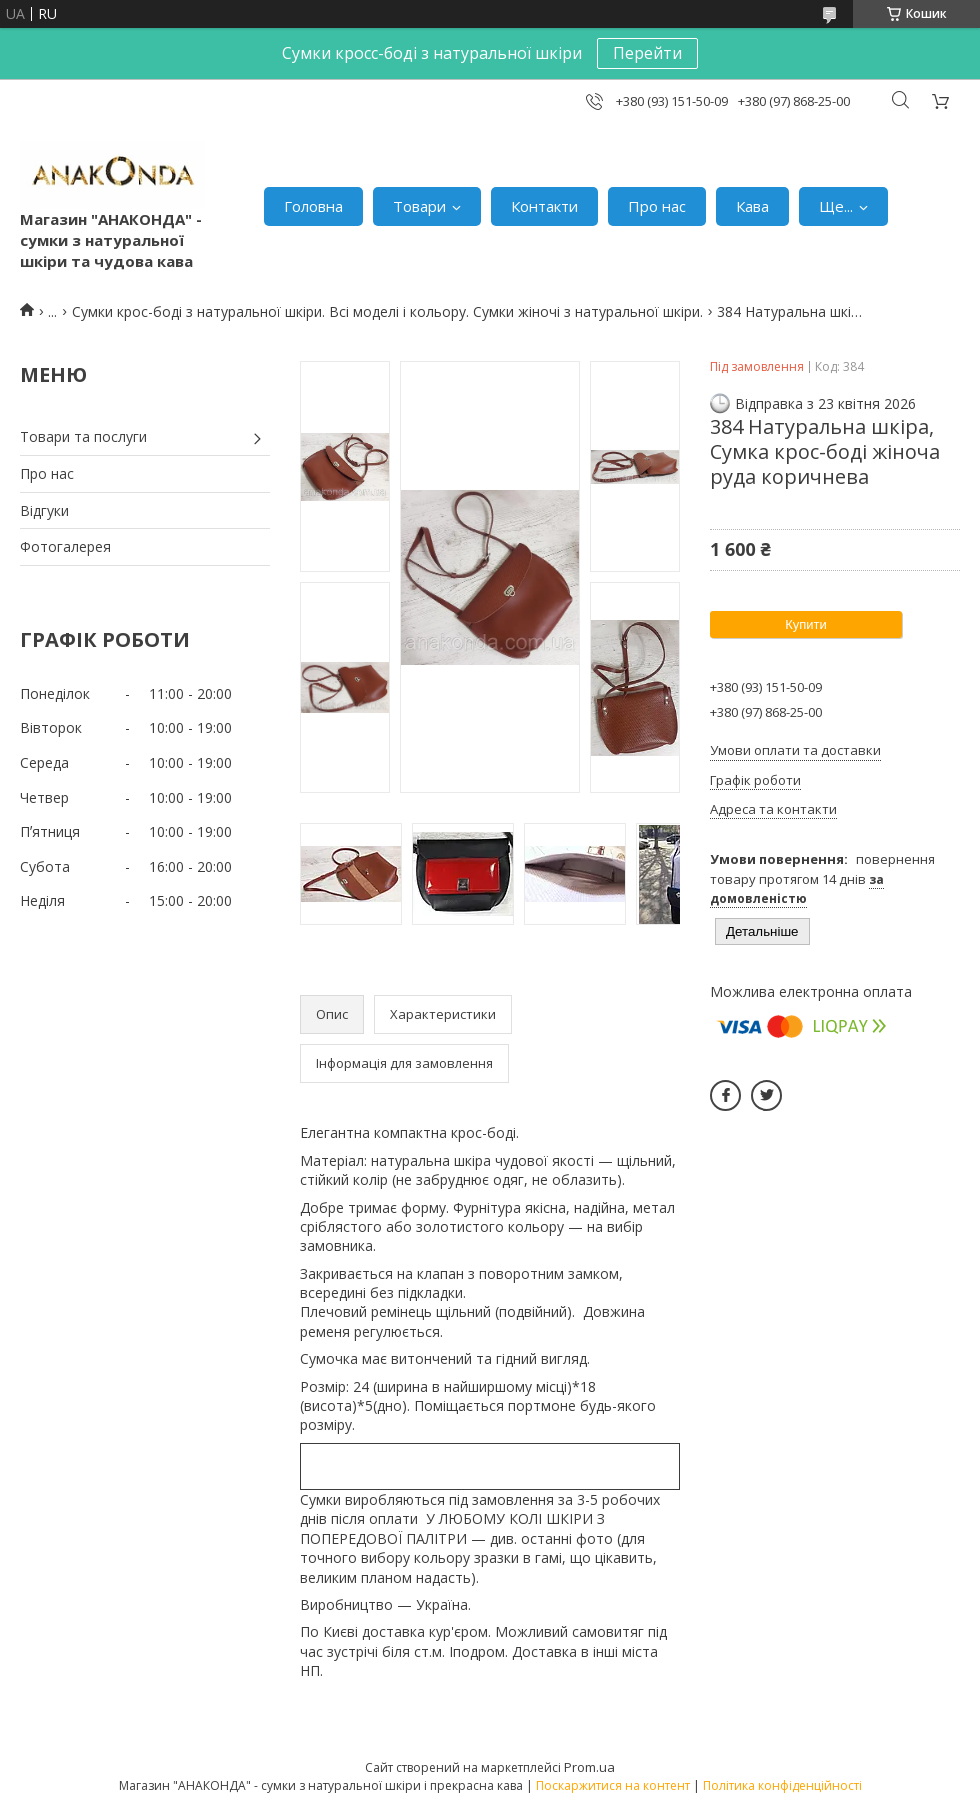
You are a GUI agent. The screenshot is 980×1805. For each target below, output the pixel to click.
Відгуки (44, 510)
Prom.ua (589, 1767)
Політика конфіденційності (782, 1785)
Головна (313, 206)
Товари (419, 206)
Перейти (647, 53)
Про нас (657, 206)
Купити (806, 624)
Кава (752, 206)
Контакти (544, 206)
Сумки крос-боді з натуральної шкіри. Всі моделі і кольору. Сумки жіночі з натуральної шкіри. (387, 311)
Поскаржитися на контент (613, 1785)
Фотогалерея (65, 546)
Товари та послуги (83, 436)
